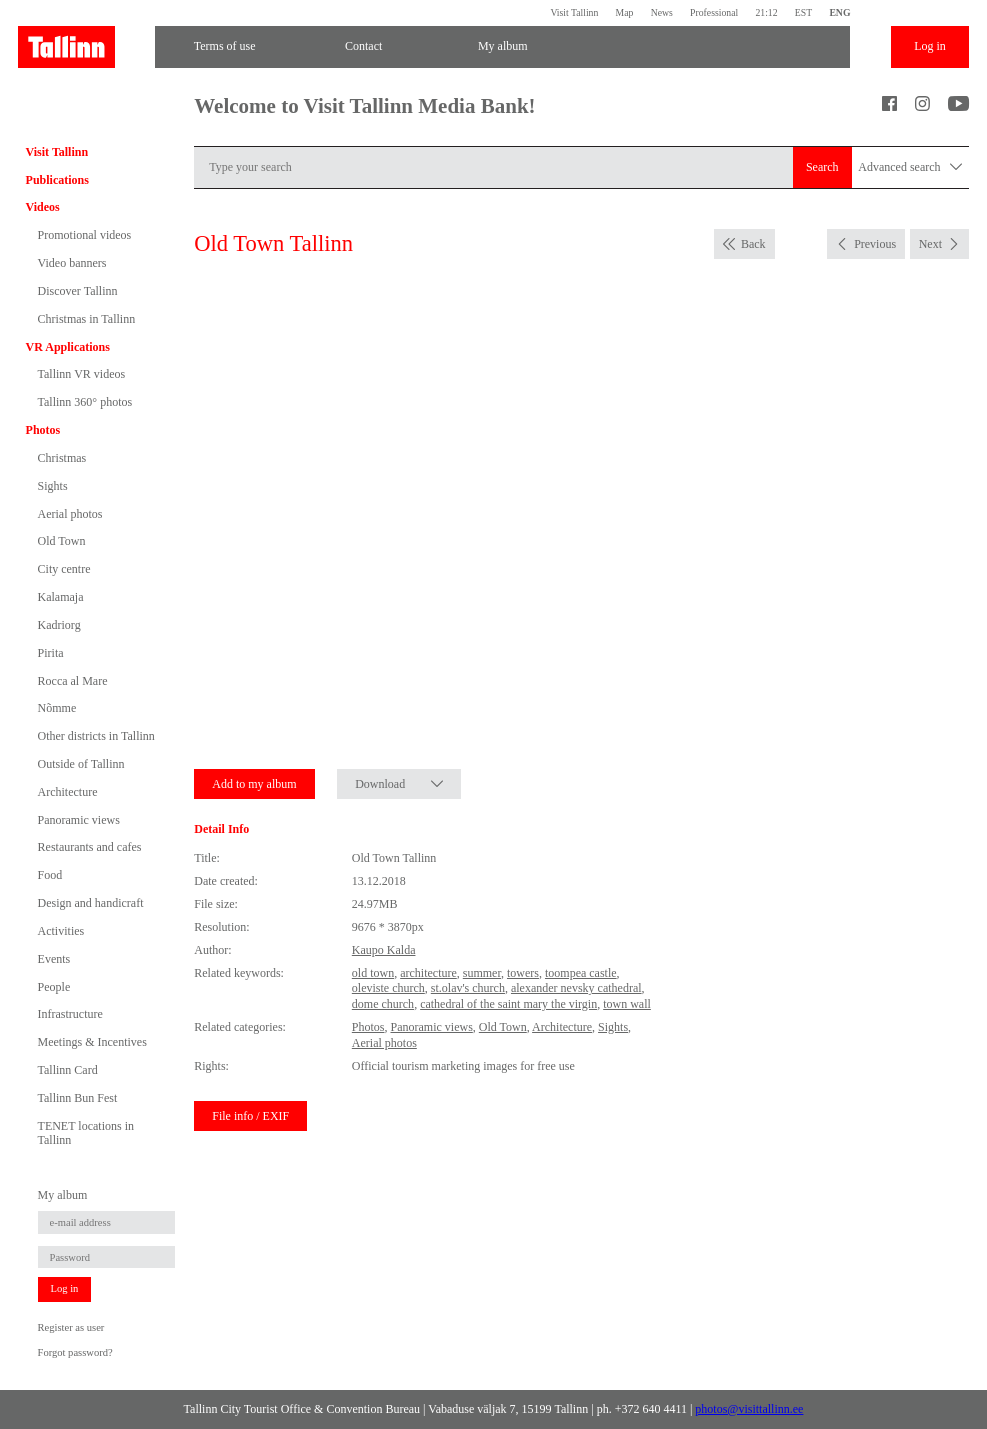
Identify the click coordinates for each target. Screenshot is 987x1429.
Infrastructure (70, 1014)
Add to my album (254, 784)
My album (503, 46)
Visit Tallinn (574, 12)
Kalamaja (61, 597)
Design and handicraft (91, 903)
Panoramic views (79, 820)
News (662, 12)
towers (523, 973)
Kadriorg (59, 625)
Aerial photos (70, 514)
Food (50, 875)
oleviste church (388, 988)
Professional (714, 12)
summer (482, 973)
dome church (383, 1004)
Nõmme (57, 708)
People (54, 987)
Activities (61, 931)
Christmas (62, 458)
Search (822, 167)
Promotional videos (85, 235)
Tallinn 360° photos (85, 402)
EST (803, 12)
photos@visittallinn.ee (749, 1409)
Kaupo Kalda (384, 950)
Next (930, 244)
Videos (43, 207)
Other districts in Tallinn (96, 736)
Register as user (71, 1327)
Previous (875, 244)
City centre (64, 569)
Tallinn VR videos (82, 374)
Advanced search (910, 167)
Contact (363, 46)
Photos (43, 430)
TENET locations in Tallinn (86, 1133)
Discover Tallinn (78, 291)
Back (753, 244)
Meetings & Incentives (92, 1042)
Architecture (68, 792)
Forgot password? (75, 1352)
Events (54, 959)
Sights (53, 486)
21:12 (766, 12)
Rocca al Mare (73, 681)
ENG (839, 12)
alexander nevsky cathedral (576, 988)
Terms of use (225, 46)
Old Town (62, 541)
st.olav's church (468, 988)
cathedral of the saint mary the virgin (508, 1004)
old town (373, 973)
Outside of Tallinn (81, 764)
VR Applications (68, 347)
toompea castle (581, 973)
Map (625, 12)
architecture (428, 973)
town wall (627, 1004)
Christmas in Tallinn (87, 319)
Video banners (72, 263)
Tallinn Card (68, 1070)
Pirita (51, 653)
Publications (57, 180)
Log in (930, 46)
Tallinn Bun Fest (78, 1098)
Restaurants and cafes (90, 847)
